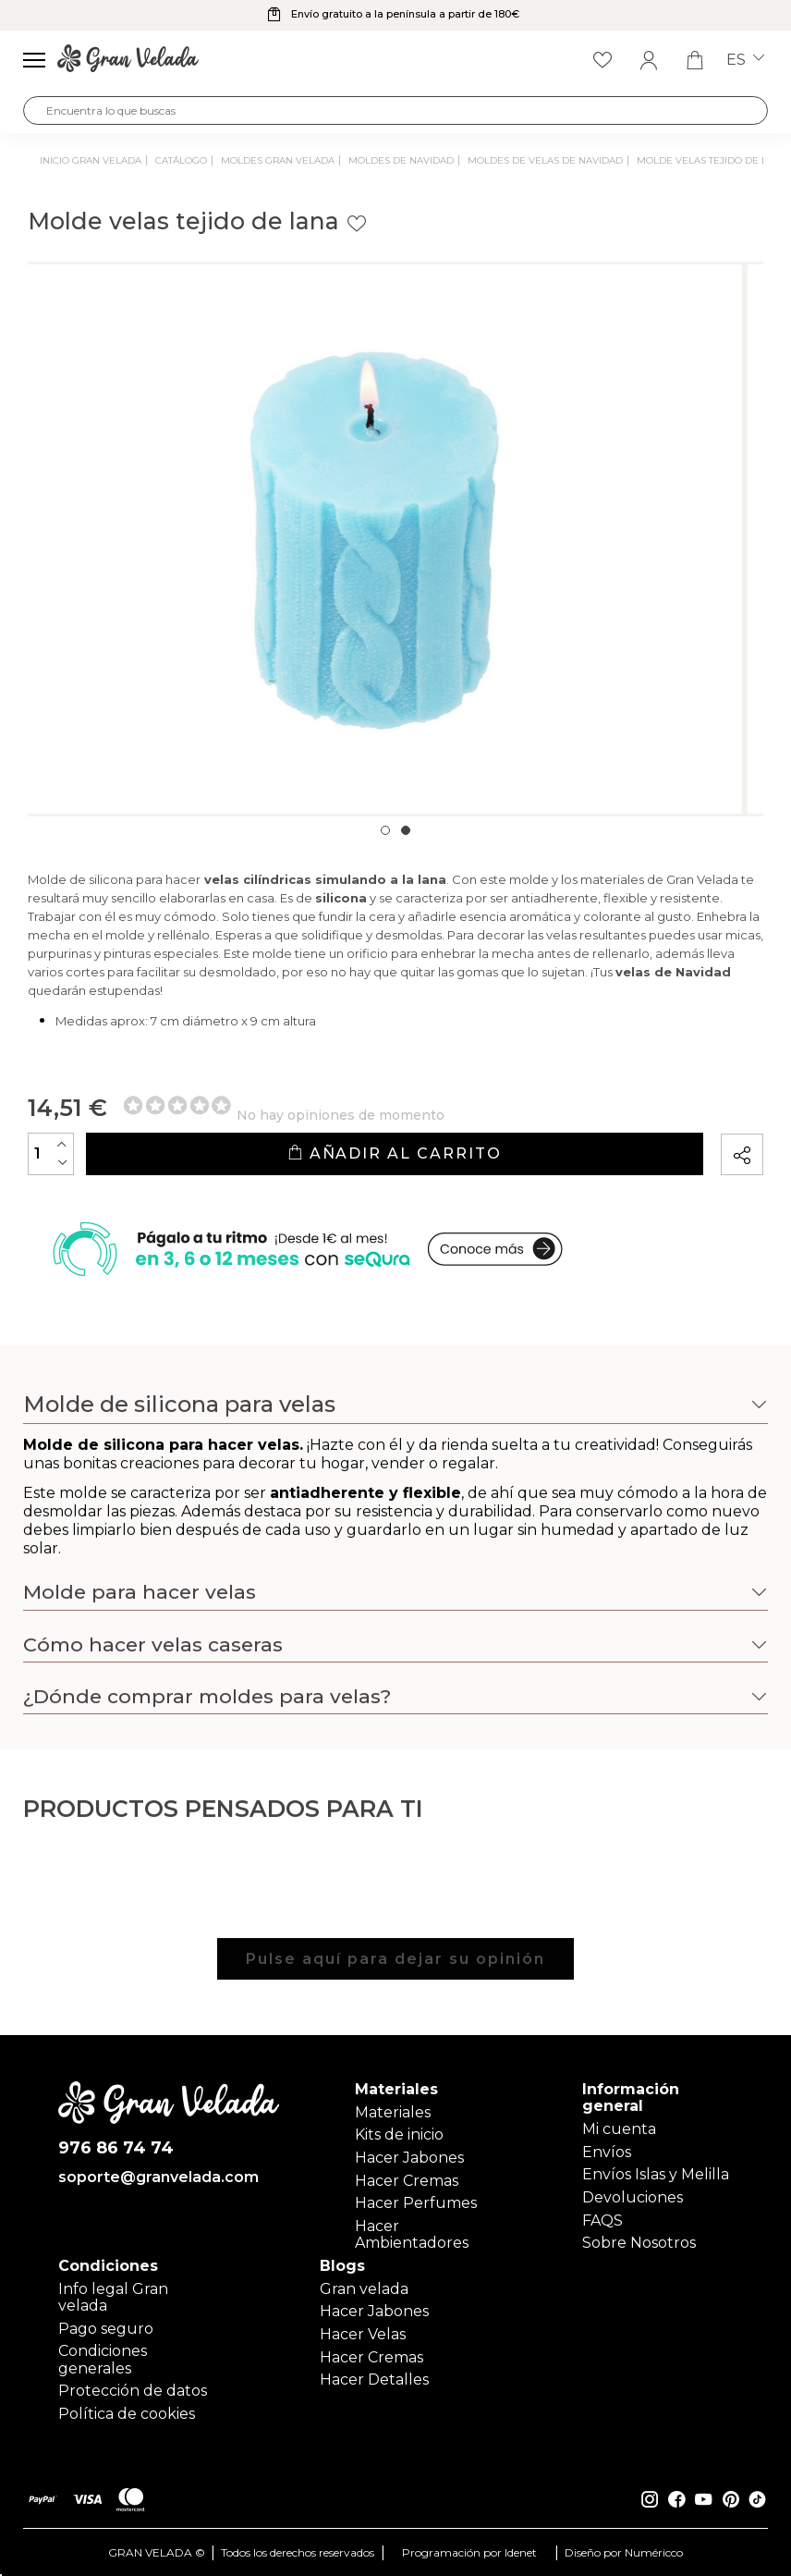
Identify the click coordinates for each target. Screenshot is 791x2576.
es (745, 60)
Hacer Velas (363, 2334)
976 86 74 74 (116, 2149)
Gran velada (364, 2289)
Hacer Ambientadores (412, 2234)
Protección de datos (132, 2390)
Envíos (606, 2152)
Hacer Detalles (374, 2379)
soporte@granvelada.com (158, 2178)
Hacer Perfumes (416, 2203)
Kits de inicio (399, 2134)
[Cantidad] (51, 1154)
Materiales (393, 2112)
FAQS (602, 2220)
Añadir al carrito (394, 1153)
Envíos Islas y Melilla (655, 2174)
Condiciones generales (102, 2359)
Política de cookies (126, 2414)
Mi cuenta (619, 2129)
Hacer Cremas (406, 2181)
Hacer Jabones (409, 2157)
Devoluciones (632, 2197)
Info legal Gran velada (113, 2297)
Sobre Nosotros (639, 2242)
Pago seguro (105, 2328)
